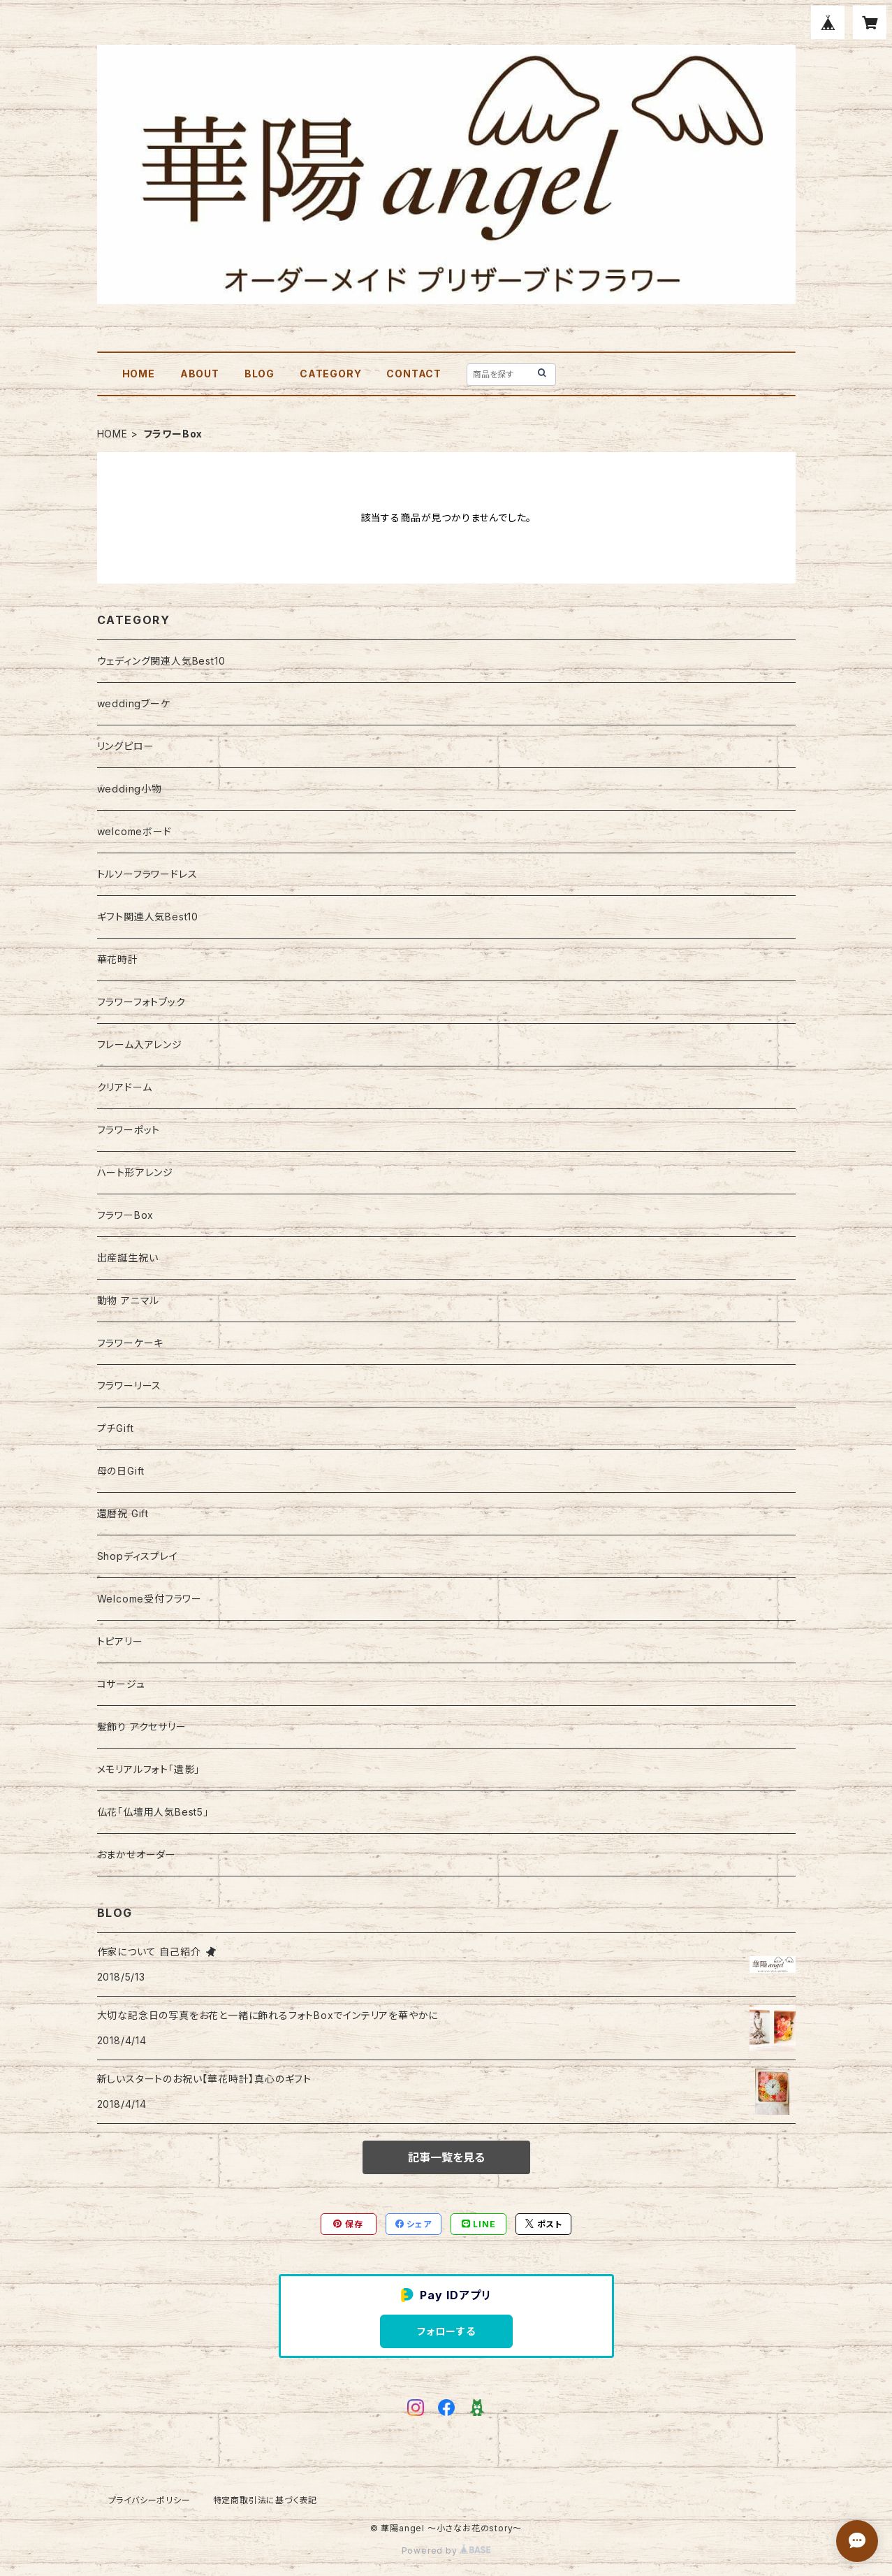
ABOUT (199, 373)
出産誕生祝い (128, 1258)
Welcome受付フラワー (149, 1599)
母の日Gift (121, 1471)
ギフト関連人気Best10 (147, 916)
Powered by (446, 2550)
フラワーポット (129, 1130)
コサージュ (121, 1684)
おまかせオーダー (136, 1854)
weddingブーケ (133, 703)
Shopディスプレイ (137, 1556)
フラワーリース (129, 1385)
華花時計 (117, 959)
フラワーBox (125, 1215)
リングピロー (125, 746)
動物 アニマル (128, 1300)
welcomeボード (134, 831)
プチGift (115, 1428)
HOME (138, 373)
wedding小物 (129, 789)
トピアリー (120, 1641)
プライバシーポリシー (149, 2500)
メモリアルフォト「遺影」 (148, 1769)
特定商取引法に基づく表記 (265, 2500)
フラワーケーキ (130, 1343)
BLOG (259, 373)
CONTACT (413, 373)
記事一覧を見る (446, 2157)
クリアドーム (124, 1087)
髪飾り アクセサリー (142, 1726)
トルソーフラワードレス (147, 874)
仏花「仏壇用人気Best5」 (153, 1812)
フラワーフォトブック (141, 1002)
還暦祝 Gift (123, 1513)
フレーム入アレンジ (139, 1044)
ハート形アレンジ (135, 1172)
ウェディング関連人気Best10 (161, 661)
